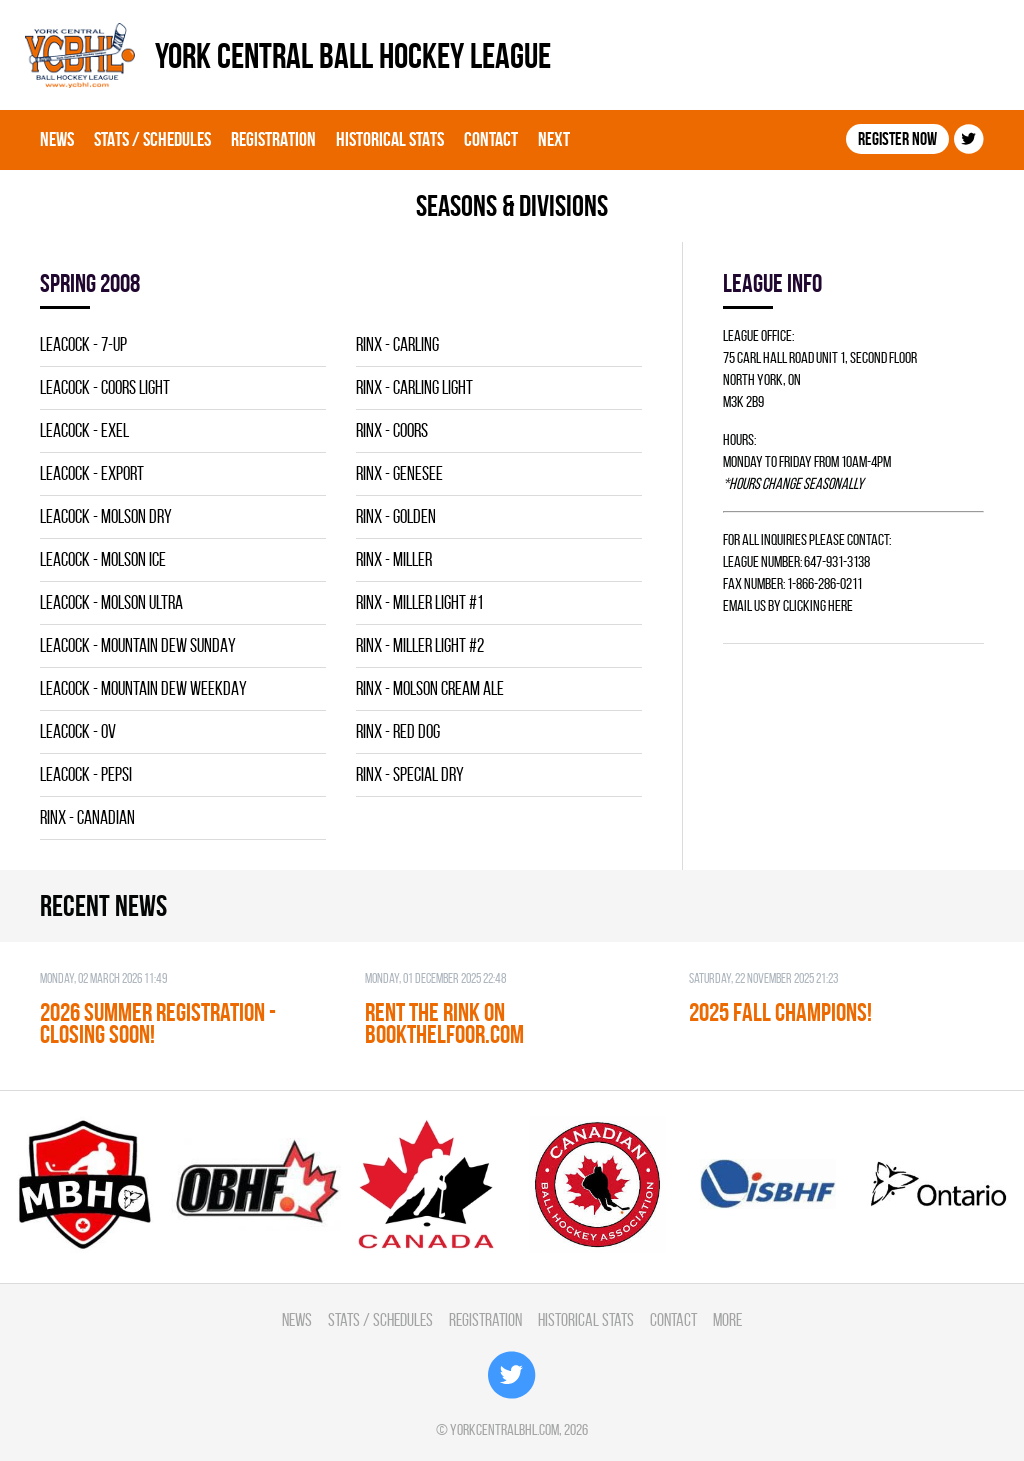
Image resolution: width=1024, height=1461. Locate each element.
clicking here (818, 605)
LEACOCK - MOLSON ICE (103, 559)
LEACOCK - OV (78, 731)
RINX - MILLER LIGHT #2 (420, 645)
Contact (491, 139)
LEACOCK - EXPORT (92, 473)
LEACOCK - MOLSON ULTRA (111, 602)
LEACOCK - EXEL (84, 430)
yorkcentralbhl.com (504, 1429)
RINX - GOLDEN (396, 516)
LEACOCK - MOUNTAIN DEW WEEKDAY (143, 688)
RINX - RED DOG (398, 731)
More (727, 1319)
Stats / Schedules (152, 139)
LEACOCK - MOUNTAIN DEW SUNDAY (138, 645)
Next (554, 139)
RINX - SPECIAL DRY (410, 774)
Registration (273, 139)
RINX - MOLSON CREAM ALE (430, 688)
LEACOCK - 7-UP (83, 344)
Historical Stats (390, 139)
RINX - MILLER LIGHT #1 (419, 602)
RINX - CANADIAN (87, 817)
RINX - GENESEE (399, 473)
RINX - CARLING (397, 344)
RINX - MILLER (394, 559)
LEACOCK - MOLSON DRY (106, 516)
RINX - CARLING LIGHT (414, 387)
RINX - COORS (392, 430)
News (57, 139)
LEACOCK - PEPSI (86, 774)
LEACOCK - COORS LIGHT (105, 387)
